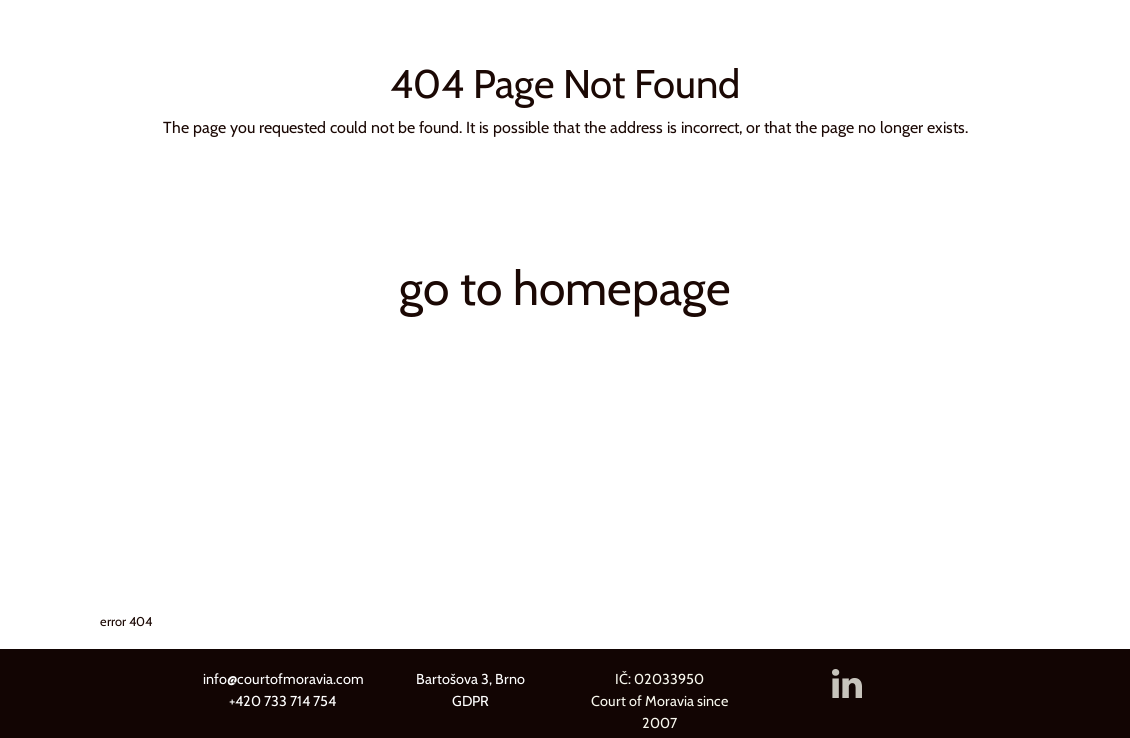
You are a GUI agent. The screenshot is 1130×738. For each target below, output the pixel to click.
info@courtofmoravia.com (283, 679)
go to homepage (565, 288)
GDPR (470, 701)
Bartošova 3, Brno (470, 679)
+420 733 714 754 (282, 701)
